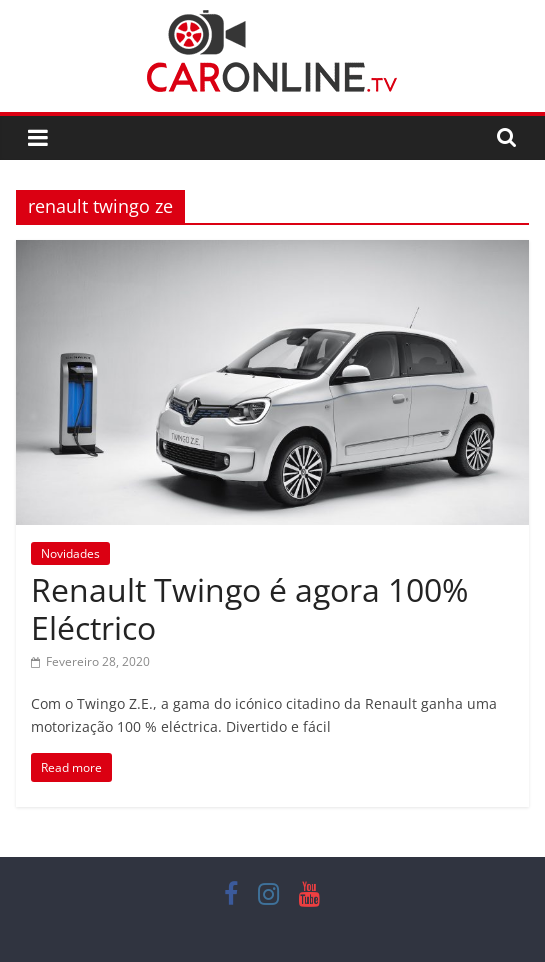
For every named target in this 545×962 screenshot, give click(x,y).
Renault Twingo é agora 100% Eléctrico (249, 608)
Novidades (70, 553)
